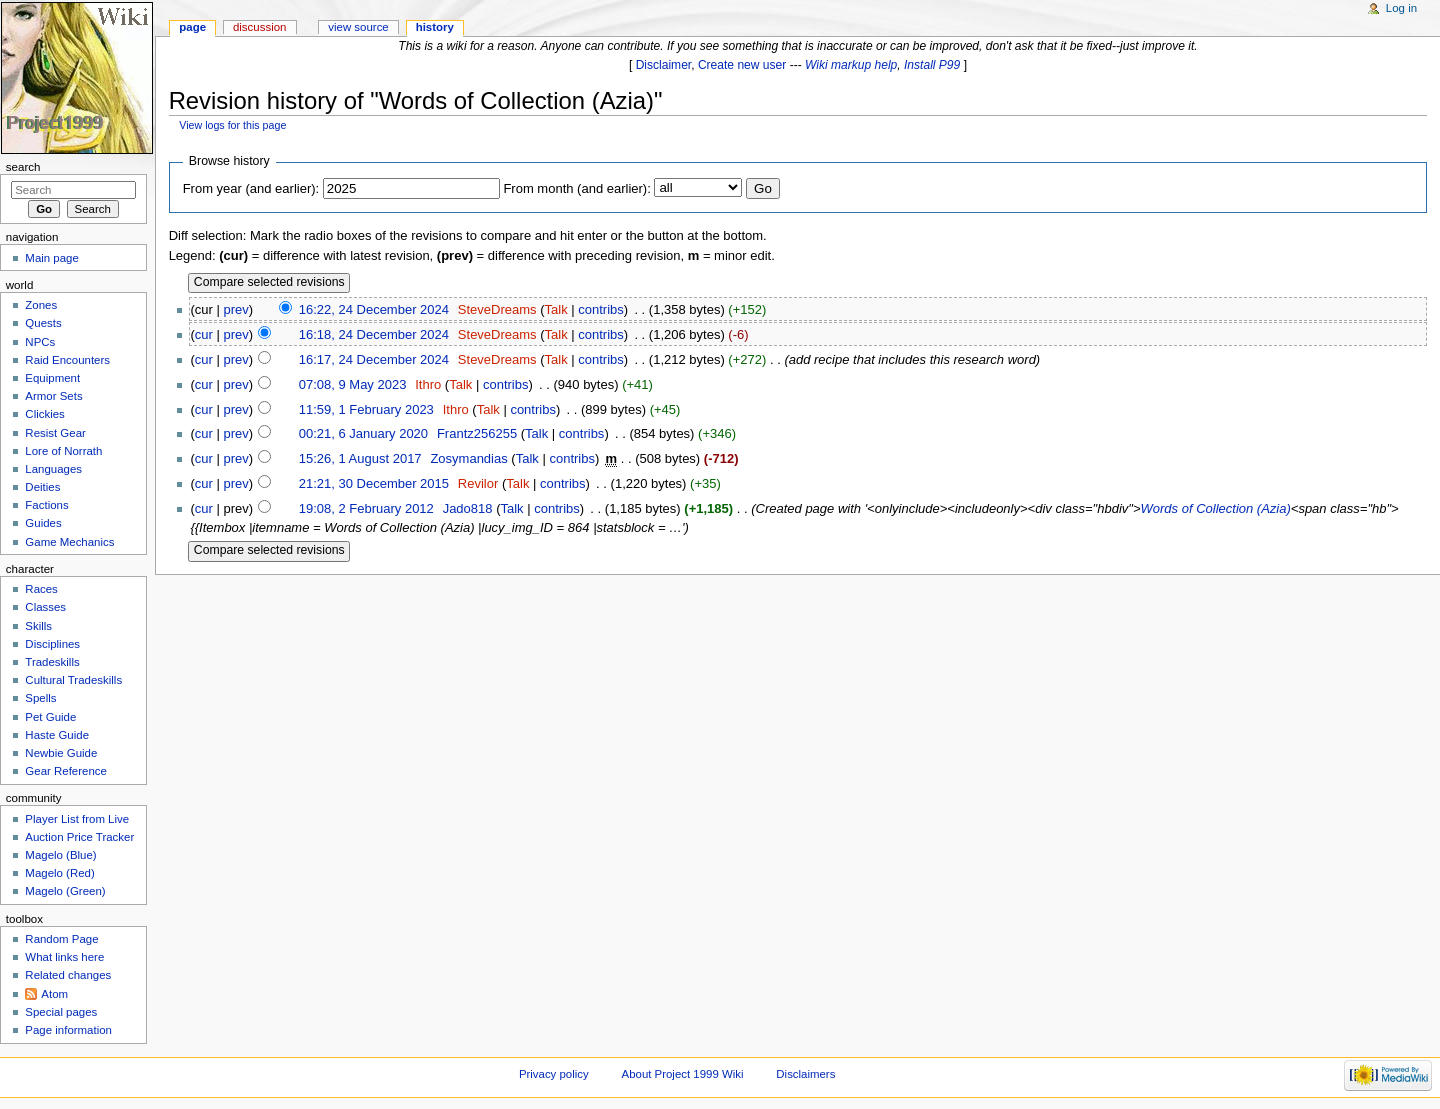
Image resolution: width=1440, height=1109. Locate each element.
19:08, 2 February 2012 (366, 508)
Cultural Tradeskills (73, 680)
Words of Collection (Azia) (1216, 508)
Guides (43, 523)
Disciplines (52, 644)
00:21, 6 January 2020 (363, 433)
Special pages (61, 1012)
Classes (45, 607)
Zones (41, 305)
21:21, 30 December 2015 (374, 483)
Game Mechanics (69, 542)
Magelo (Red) (59, 873)
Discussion (259, 27)
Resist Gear (55, 433)
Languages (53, 469)
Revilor (478, 483)
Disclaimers (805, 1074)
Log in (1401, 8)
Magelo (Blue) (60, 855)
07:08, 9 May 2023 (353, 384)
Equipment (52, 378)
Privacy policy (554, 1074)
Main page (52, 258)
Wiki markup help (851, 65)
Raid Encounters (67, 360)
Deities (42, 487)
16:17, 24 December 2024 (374, 359)
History (435, 27)
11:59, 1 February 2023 (366, 409)
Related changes (68, 975)
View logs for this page (232, 125)
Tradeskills (52, 662)
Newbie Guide (61, 753)
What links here (64, 957)
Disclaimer (664, 65)
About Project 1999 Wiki (683, 1074)
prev (235, 309)
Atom (54, 994)
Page (192, 27)
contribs (601, 309)
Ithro (428, 384)
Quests (43, 323)
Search (23, 167)
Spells (40, 698)
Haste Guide (57, 735)
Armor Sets (53, 396)
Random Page (61, 939)
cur (204, 334)
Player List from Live (77, 819)
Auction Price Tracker (79, 837)
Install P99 (932, 65)
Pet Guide (50, 717)
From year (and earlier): (251, 188)
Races (41, 589)
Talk (556, 309)
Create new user (742, 65)
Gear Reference (66, 771)
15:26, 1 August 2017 (360, 458)
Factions (46, 505)
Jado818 (468, 508)
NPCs (40, 342)
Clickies (44, 414)
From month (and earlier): (576, 188)
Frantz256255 (477, 433)
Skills (38, 626)
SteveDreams (497, 309)
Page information (68, 1030)
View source (358, 27)
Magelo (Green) (65, 891)
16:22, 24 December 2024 (374, 309)
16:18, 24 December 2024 (374, 334)
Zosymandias (468, 458)
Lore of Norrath (63, 451)
